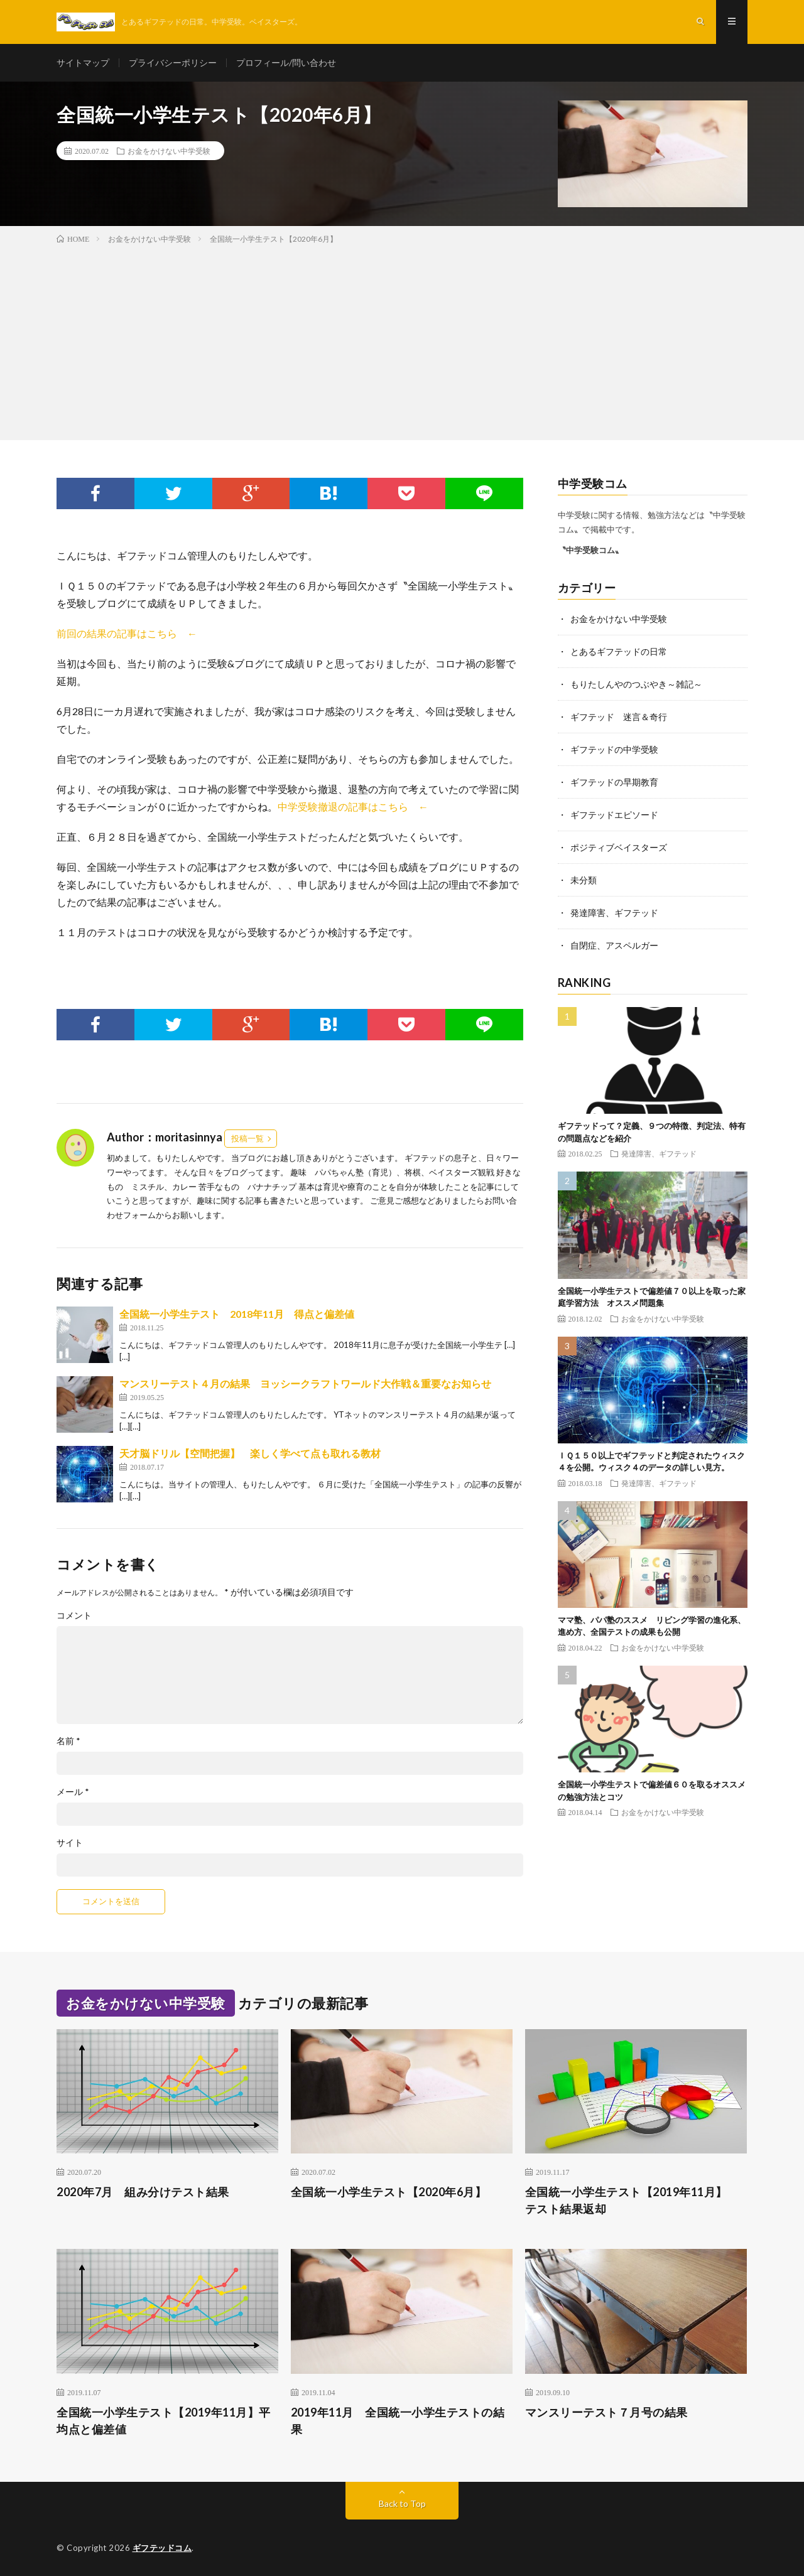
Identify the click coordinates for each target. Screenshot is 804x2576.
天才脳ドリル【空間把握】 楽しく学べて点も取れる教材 (250, 1453)
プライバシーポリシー (173, 62)
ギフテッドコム (162, 2548)
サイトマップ (83, 62)
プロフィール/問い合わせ (286, 62)
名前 (68, 1741)
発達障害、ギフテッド (614, 912)
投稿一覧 (247, 1138)
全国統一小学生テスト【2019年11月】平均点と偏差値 (164, 2420)
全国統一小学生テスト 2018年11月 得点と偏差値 (236, 1314)
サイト (70, 1842)
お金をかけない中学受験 (169, 150)
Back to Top (402, 2503)
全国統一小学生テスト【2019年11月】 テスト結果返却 (632, 2200)
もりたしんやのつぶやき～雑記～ (636, 684)
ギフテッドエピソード (614, 814)
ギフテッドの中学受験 (614, 749)
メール (73, 1791)
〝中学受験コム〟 (590, 550)
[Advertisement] (402, 340)
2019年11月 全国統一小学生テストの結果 (398, 2420)
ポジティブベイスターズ (618, 847)
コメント (74, 1615)
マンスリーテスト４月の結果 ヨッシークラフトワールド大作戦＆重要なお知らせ (305, 1383)
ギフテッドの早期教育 (614, 782)
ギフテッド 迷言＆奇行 (618, 716)
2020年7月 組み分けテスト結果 (143, 2192)
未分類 (583, 880)
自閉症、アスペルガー (614, 945)
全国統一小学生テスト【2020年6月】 (389, 2192)
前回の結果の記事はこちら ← (127, 633)
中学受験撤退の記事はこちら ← (353, 806)
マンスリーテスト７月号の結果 (606, 2412)
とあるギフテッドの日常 (618, 651)
